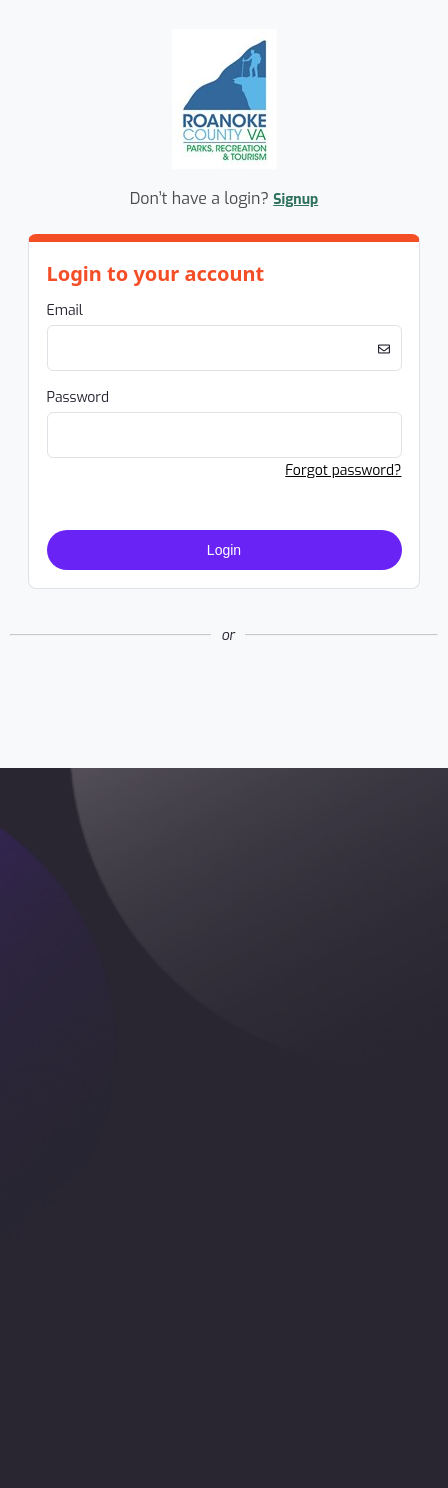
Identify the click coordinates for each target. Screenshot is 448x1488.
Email (65, 310)
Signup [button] (295, 199)
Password (78, 397)
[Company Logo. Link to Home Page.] (224, 165)
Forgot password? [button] (343, 470)
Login (224, 550)
